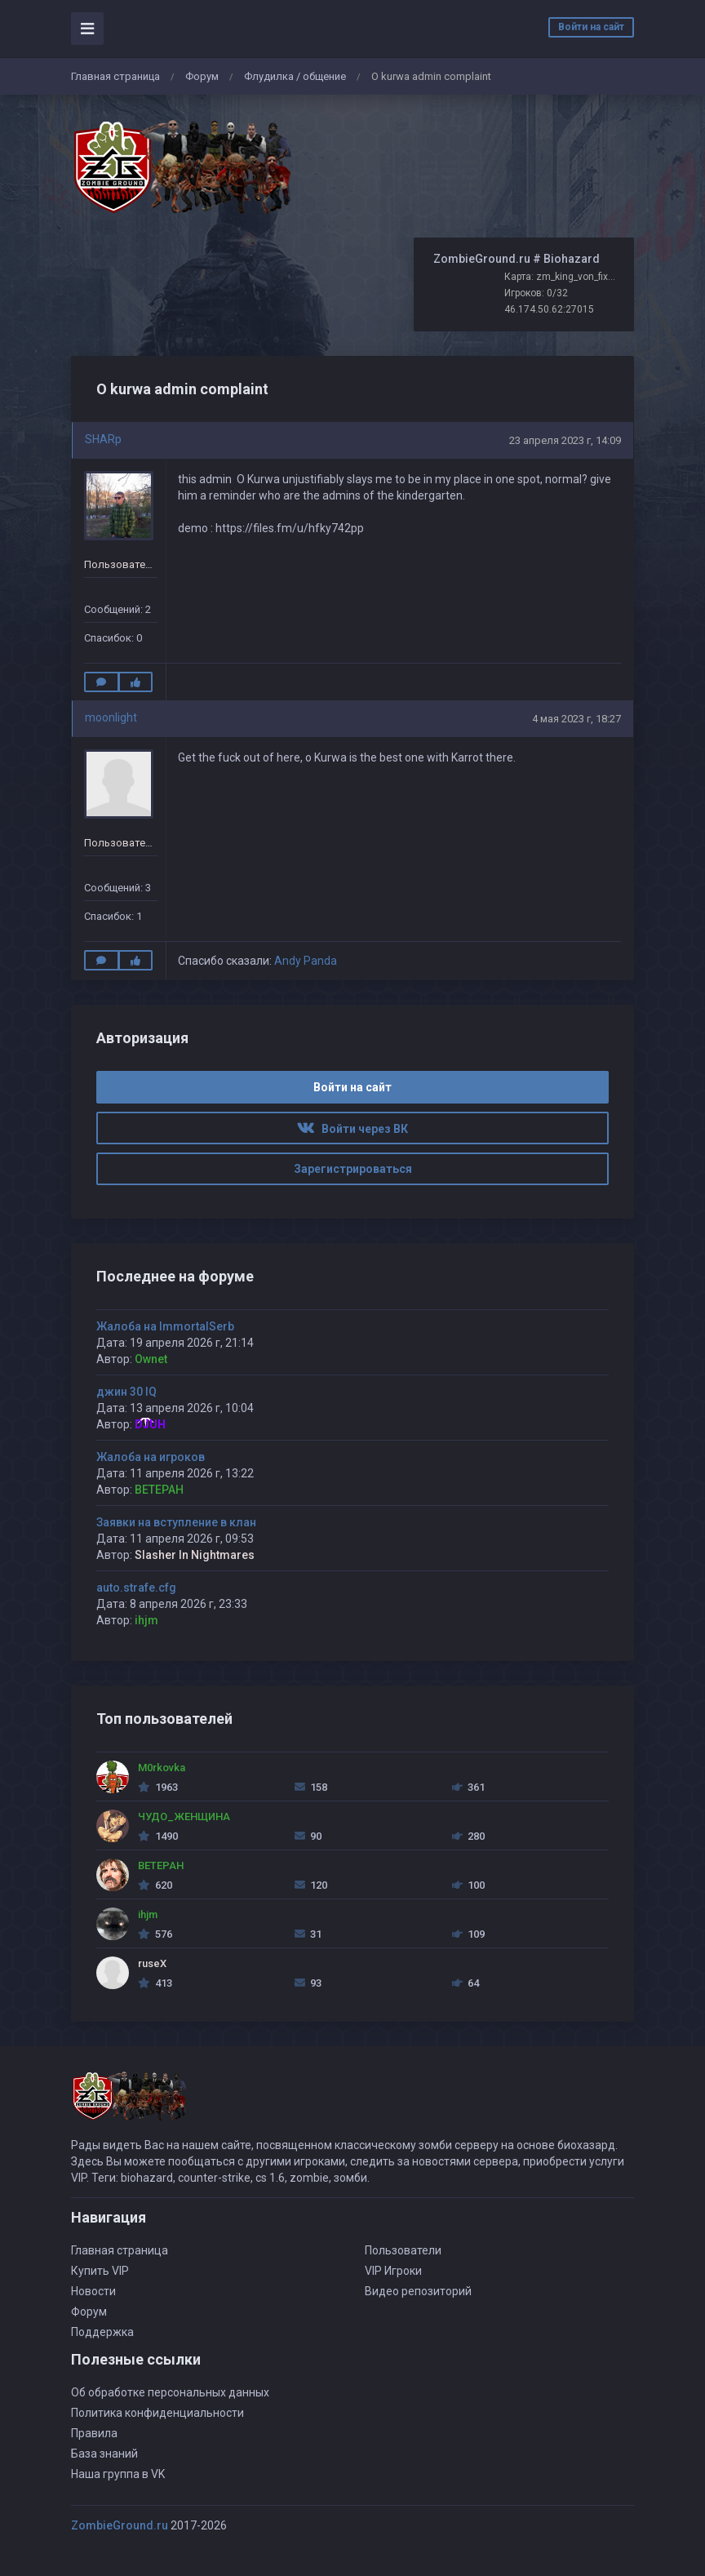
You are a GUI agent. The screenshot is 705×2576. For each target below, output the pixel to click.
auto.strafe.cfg (136, 1587)
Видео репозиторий (418, 2291)
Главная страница (115, 76)
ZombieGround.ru (119, 2525)
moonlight (111, 717)
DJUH (150, 1424)
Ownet (151, 1359)
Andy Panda (305, 960)
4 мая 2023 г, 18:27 (576, 719)
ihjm (146, 1620)
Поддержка (102, 2331)
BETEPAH (159, 1489)
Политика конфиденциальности (157, 2412)
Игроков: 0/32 (536, 293)
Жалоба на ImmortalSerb (165, 1326)
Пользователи (403, 2250)
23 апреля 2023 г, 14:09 (565, 440)
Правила (94, 2433)
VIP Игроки (393, 2270)
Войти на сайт (591, 27)
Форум (202, 76)
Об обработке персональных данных (170, 2392)
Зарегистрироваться (353, 1168)
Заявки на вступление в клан (176, 1522)
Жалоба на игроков (150, 1456)
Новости (93, 2291)
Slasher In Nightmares (195, 1554)
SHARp (103, 439)
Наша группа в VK (118, 2474)
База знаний (104, 2453)
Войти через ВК (352, 1128)
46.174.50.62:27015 (549, 309)
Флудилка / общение (295, 76)
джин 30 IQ (126, 1391)
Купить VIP (100, 2270)
